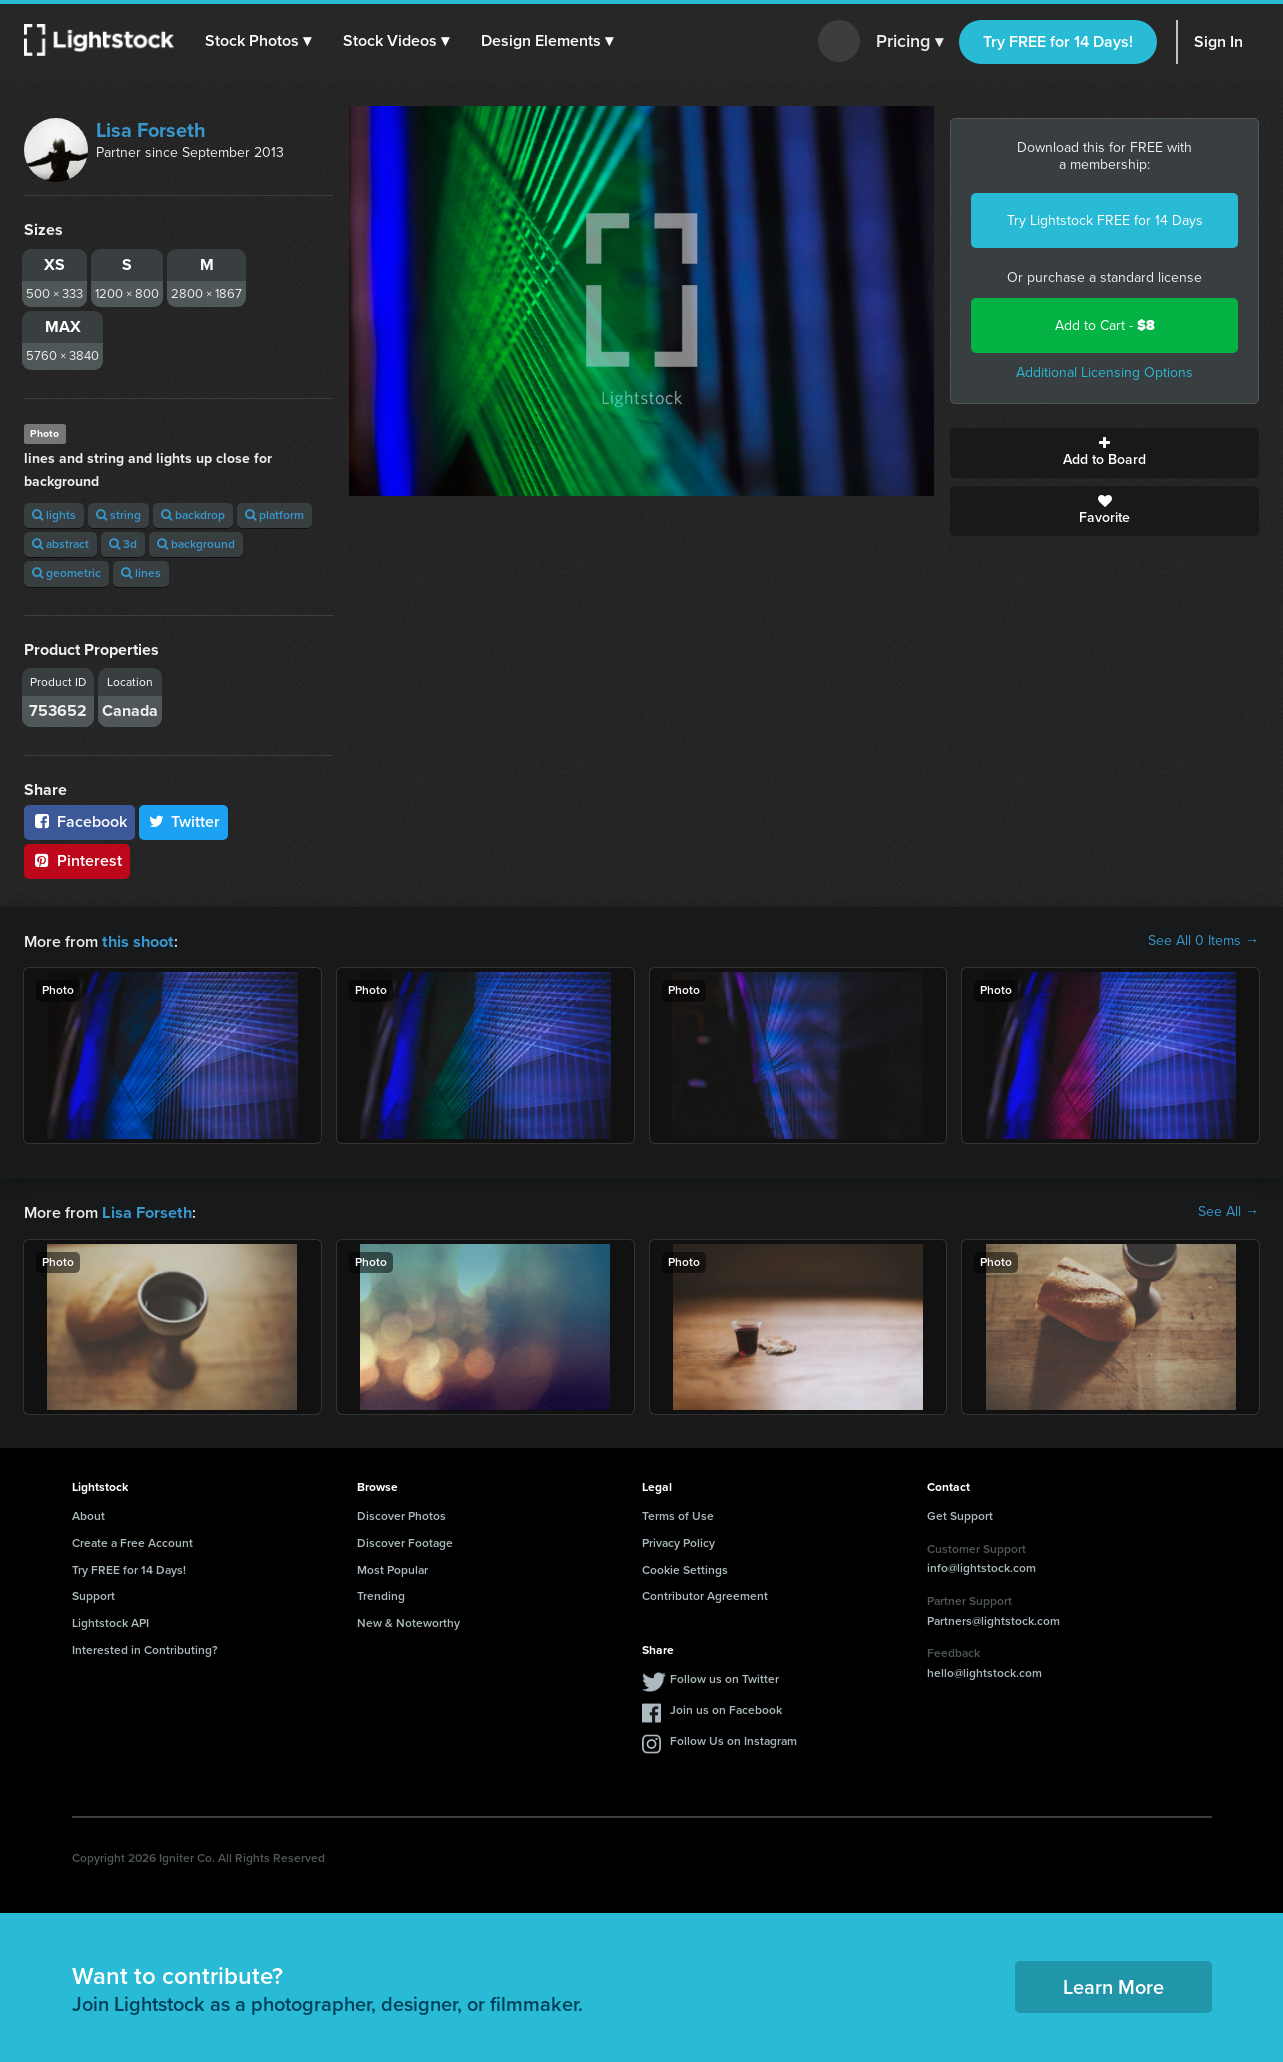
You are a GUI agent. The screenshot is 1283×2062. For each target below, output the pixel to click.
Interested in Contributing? (145, 1648)
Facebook (79, 821)
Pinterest (77, 860)
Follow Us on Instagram (733, 1739)
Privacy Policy (678, 1541)
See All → (1228, 1211)
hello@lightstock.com (984, 1671)
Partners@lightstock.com (993, 1619)
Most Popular (392, 1568)
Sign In (1218, 41)
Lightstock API (110, 1621)
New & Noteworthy (408, 1621)
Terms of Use (678, 1514)
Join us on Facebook (726, 1708)
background (196, 544)
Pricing (909, 42)
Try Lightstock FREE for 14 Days (1105, 220)
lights (54, 515)
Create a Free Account (132, 1541)
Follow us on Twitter (724, 1677)
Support (93, 1594)
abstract (60, 544)
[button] (259, 41)
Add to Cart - (1105, 325)
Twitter (184, 821)
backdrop (193, 515)
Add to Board (1104, 453)
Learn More (1113, 1985)
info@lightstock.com (981, 1566)
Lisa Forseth (151, 130)
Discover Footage (405, 1541)
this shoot (137, 940)
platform (274, 515)
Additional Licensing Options (1104, 372)
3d (123, 544)
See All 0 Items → (1203, 941)
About (88, 1514)
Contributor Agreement (705, 1594)
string (118, 515)
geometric (66, 573)
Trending (381, 1594)
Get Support (960, 1514)
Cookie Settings (685, 1568)
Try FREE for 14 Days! (1058, 41)
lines (141, 573)
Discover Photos (401, 1514)
